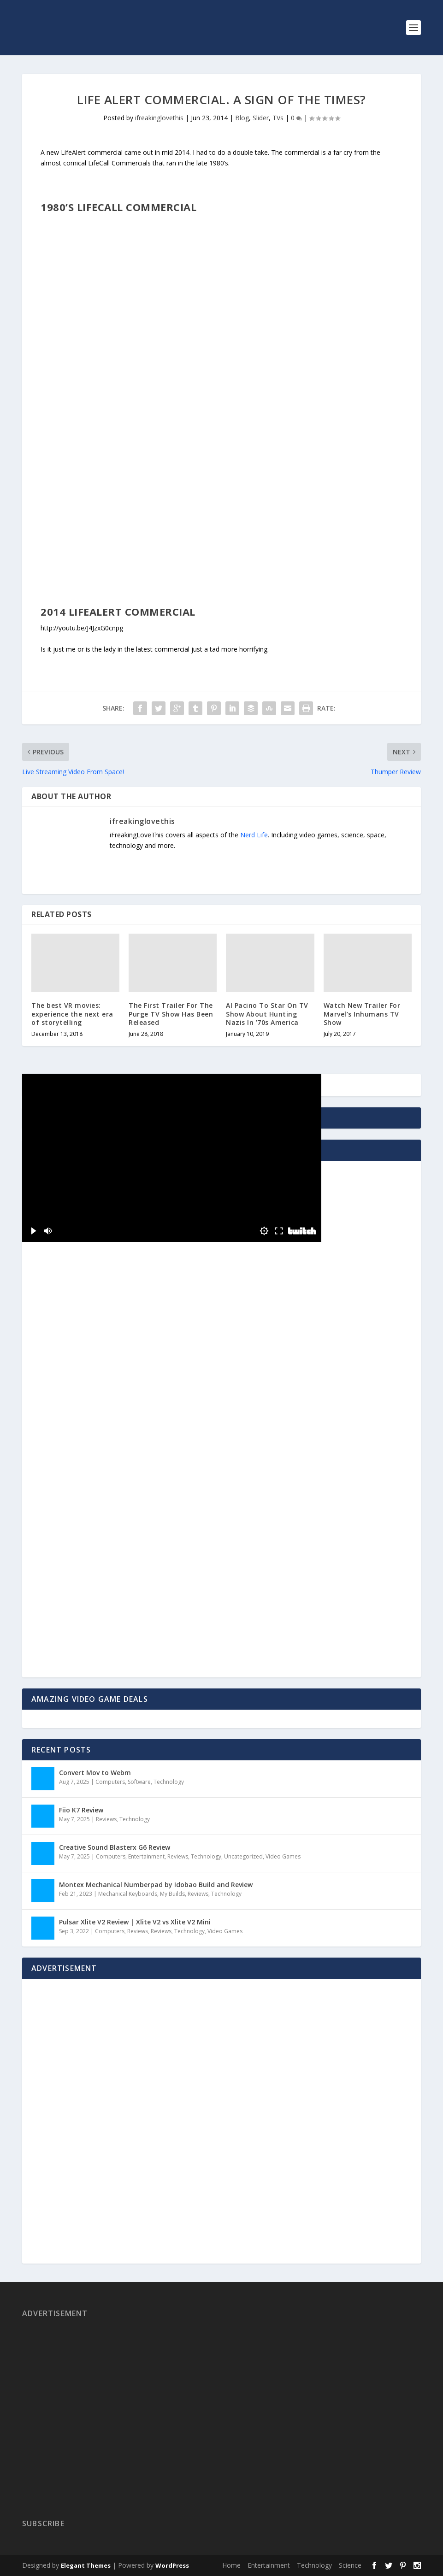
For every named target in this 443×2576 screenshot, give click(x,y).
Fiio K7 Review (81, 1810)
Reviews (106, 1819)
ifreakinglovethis (159, 117)
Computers (110, 1782)
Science (350, 2565)
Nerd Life (254, 834)
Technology (169, 1782)
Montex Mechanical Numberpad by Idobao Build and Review (156, 1884)
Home (231, 2565)
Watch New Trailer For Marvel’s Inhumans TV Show (362, 1013)
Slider (261, 117)
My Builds (172, 1894)
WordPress (172, 2565)
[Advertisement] (89, 1483)
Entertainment (146, 1856)
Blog (242, 117)
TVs (278, 117)
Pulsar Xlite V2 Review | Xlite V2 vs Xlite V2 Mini (135, 1921)
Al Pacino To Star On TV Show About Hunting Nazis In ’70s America (267, 1013)
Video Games (283, 1856)
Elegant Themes (86, 2565)
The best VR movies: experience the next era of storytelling (72, 1013)
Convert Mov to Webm (95, 1772)
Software (139, 1782)
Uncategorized (243, 1856)
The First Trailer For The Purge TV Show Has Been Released (171, 1013)
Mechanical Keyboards (127, 1894)
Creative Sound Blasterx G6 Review (114, 1847)
